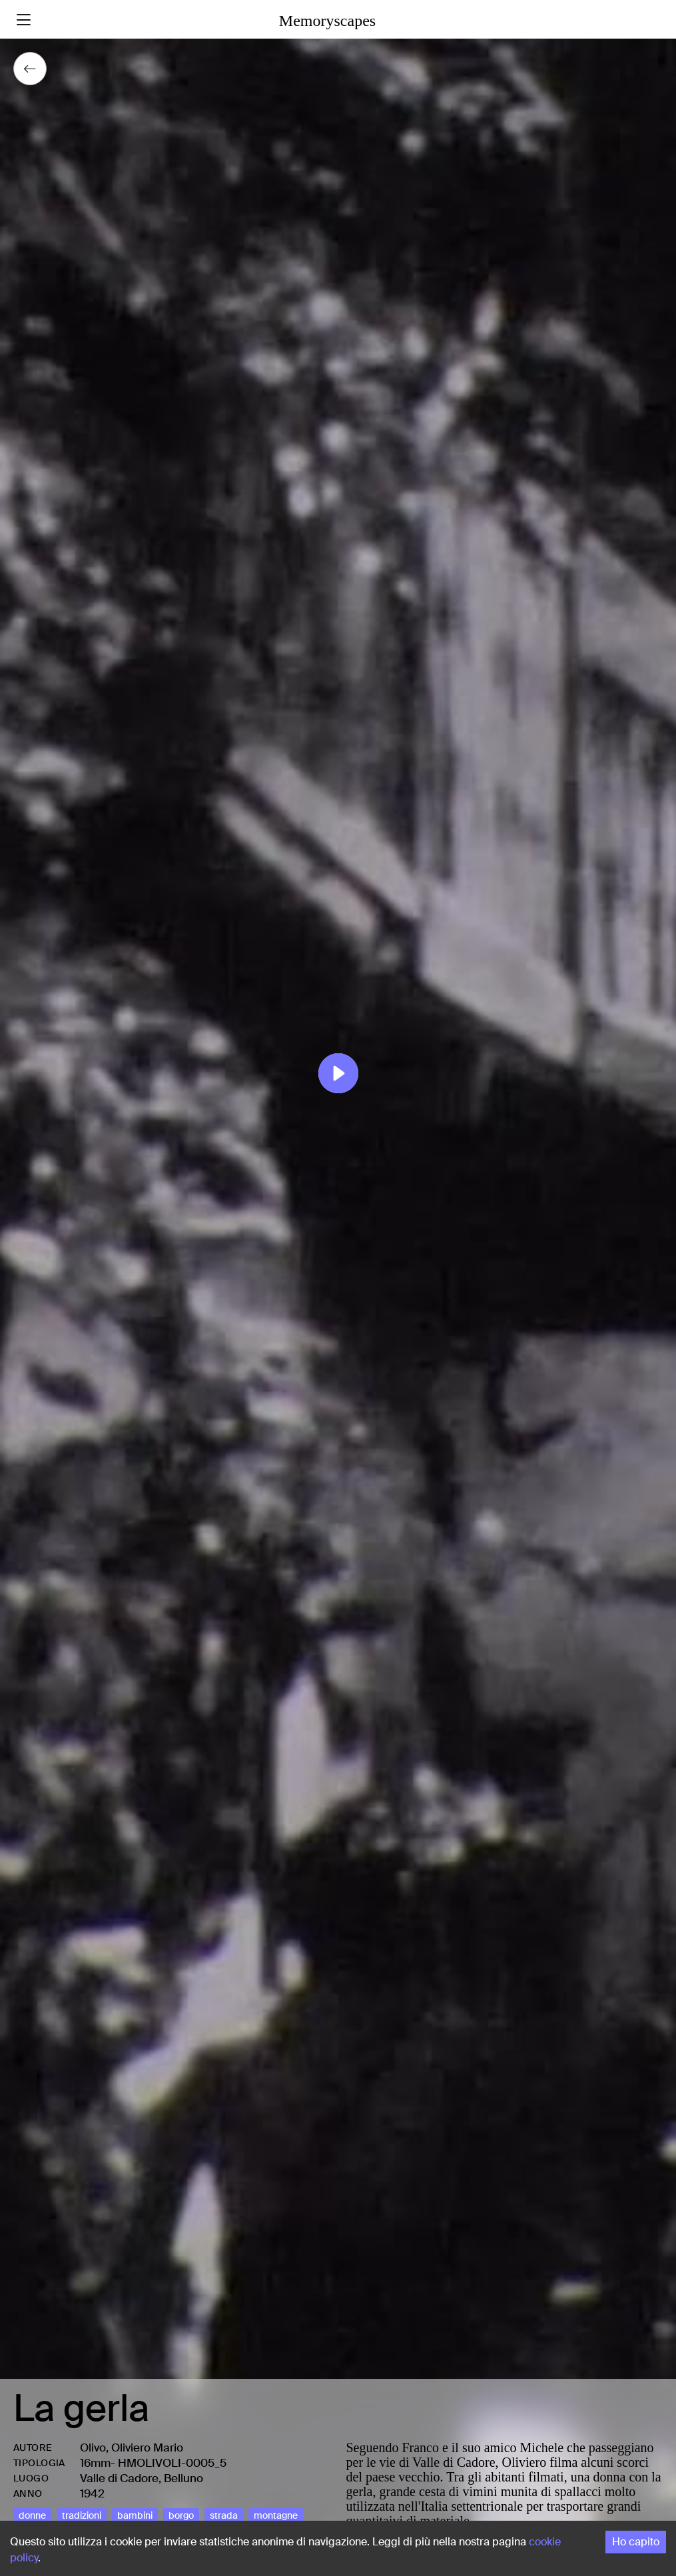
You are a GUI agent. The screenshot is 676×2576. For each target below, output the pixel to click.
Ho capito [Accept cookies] (635, 2542)
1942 (92, 2493)
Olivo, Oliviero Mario (131, 2447)
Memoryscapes (327, 20)
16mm (95, 2462)
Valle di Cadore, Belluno (141, 2478)
